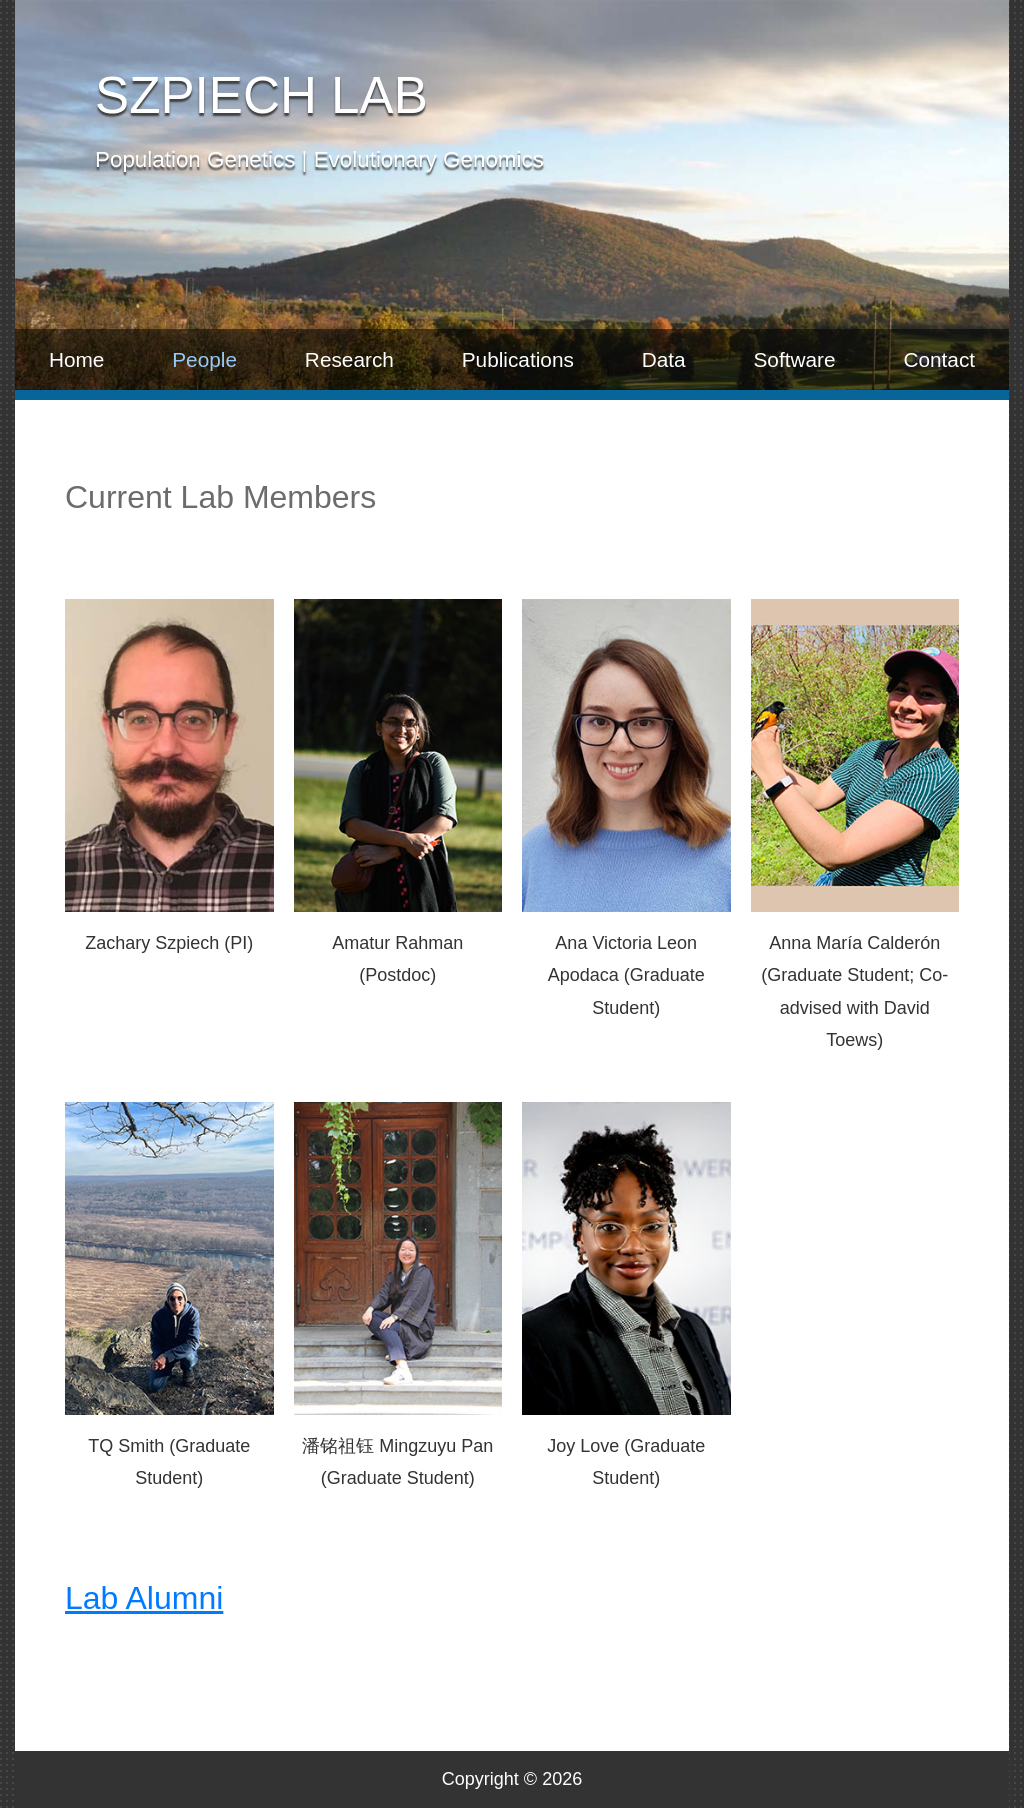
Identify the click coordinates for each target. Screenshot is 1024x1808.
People (204, 359)
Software (794, 359)
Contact (939, 359)
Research (349, 359)
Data (664, 359)
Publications (518, 359)
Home (76, 359)
